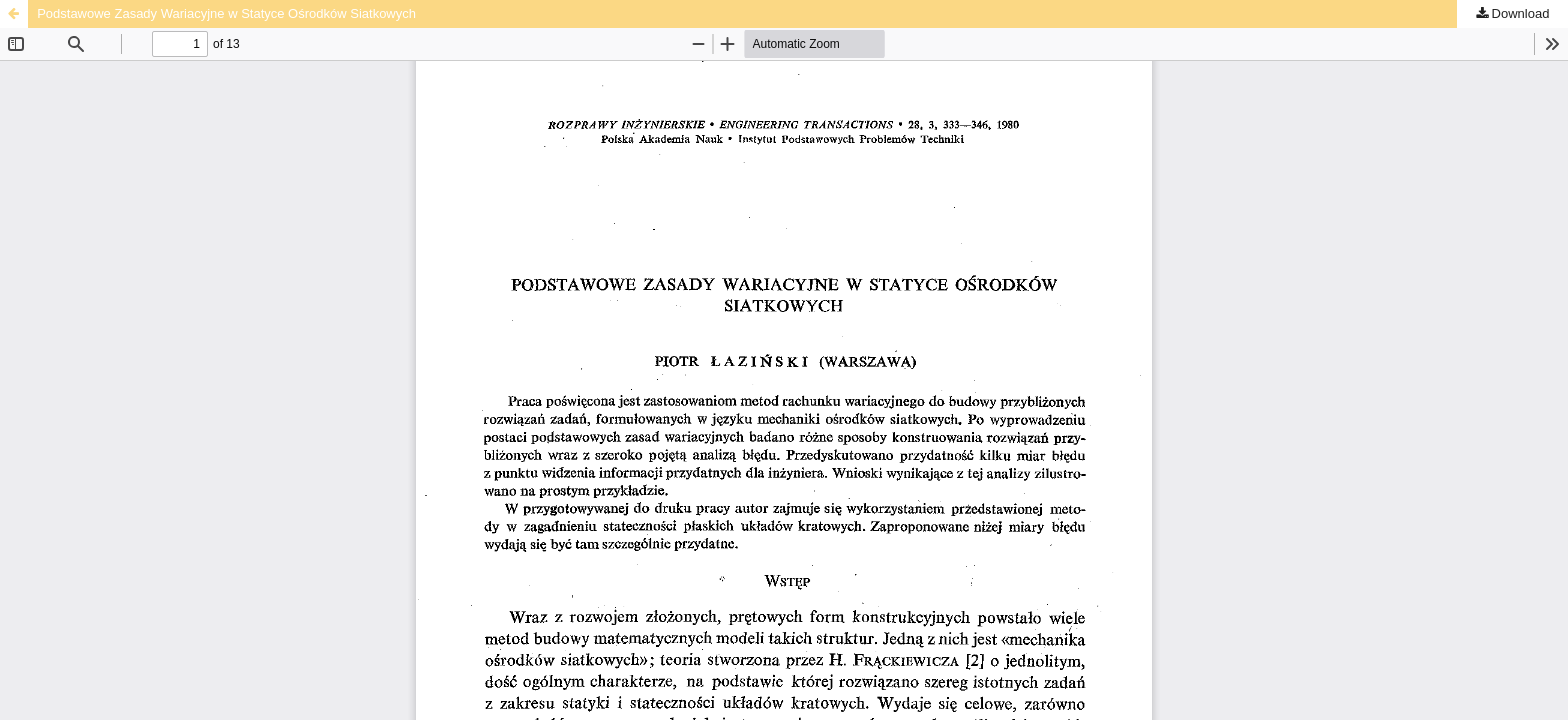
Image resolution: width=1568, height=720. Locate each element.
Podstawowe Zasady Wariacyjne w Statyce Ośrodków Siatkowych (226, 13)
